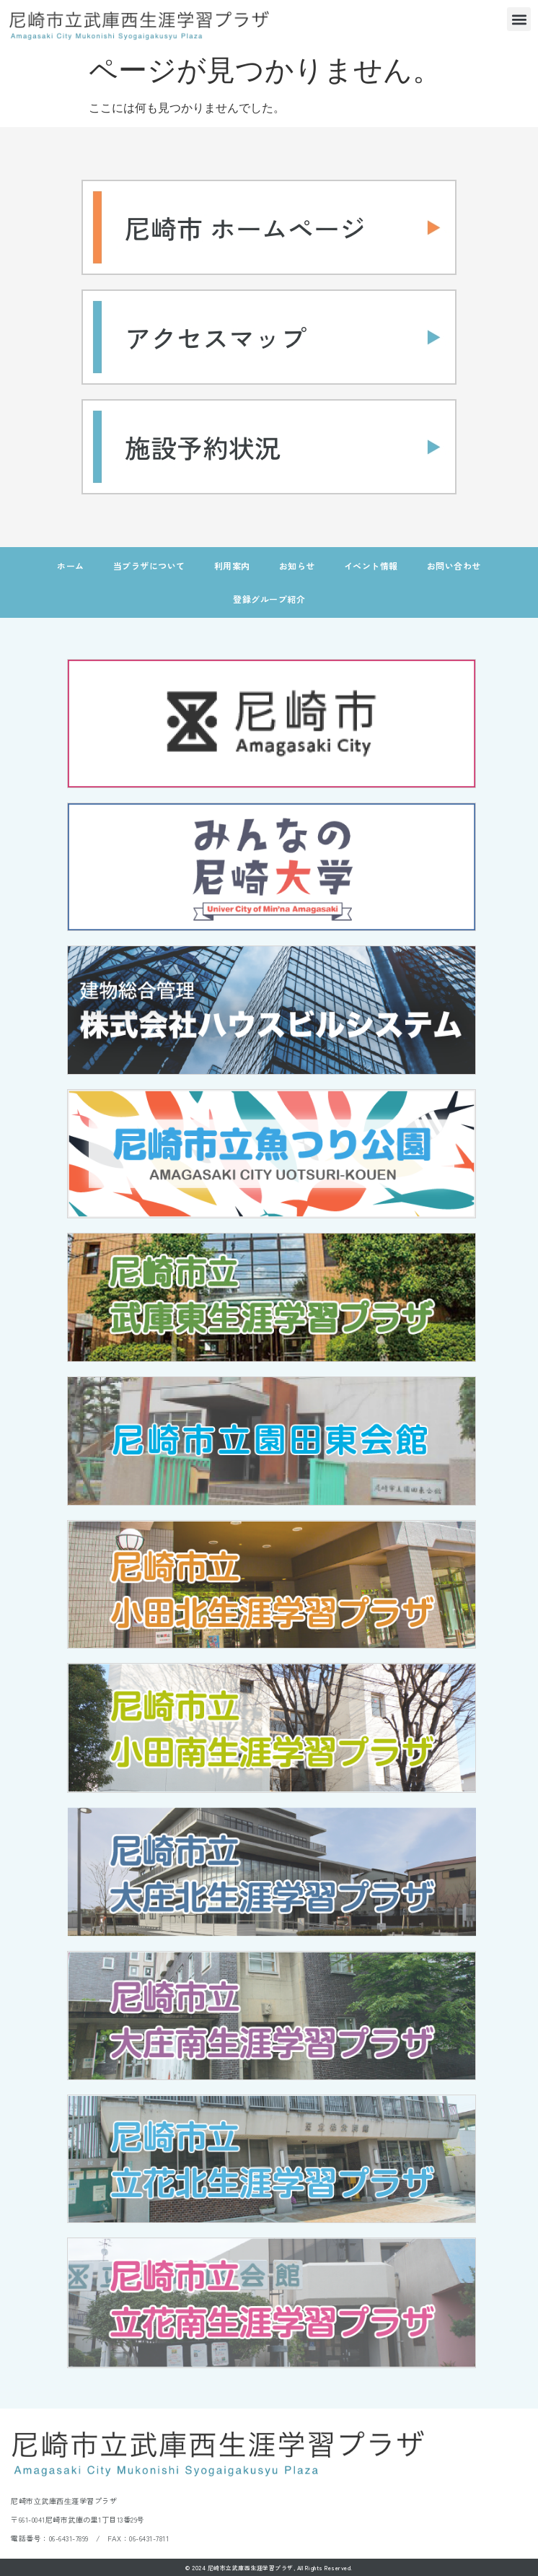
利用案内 (232, 565)
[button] (519, 19)
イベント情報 (371, 565)
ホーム (70, 565)
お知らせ (297, 565)
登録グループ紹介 (269, 599)
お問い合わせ (454, 565)
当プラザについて (149, 565)
